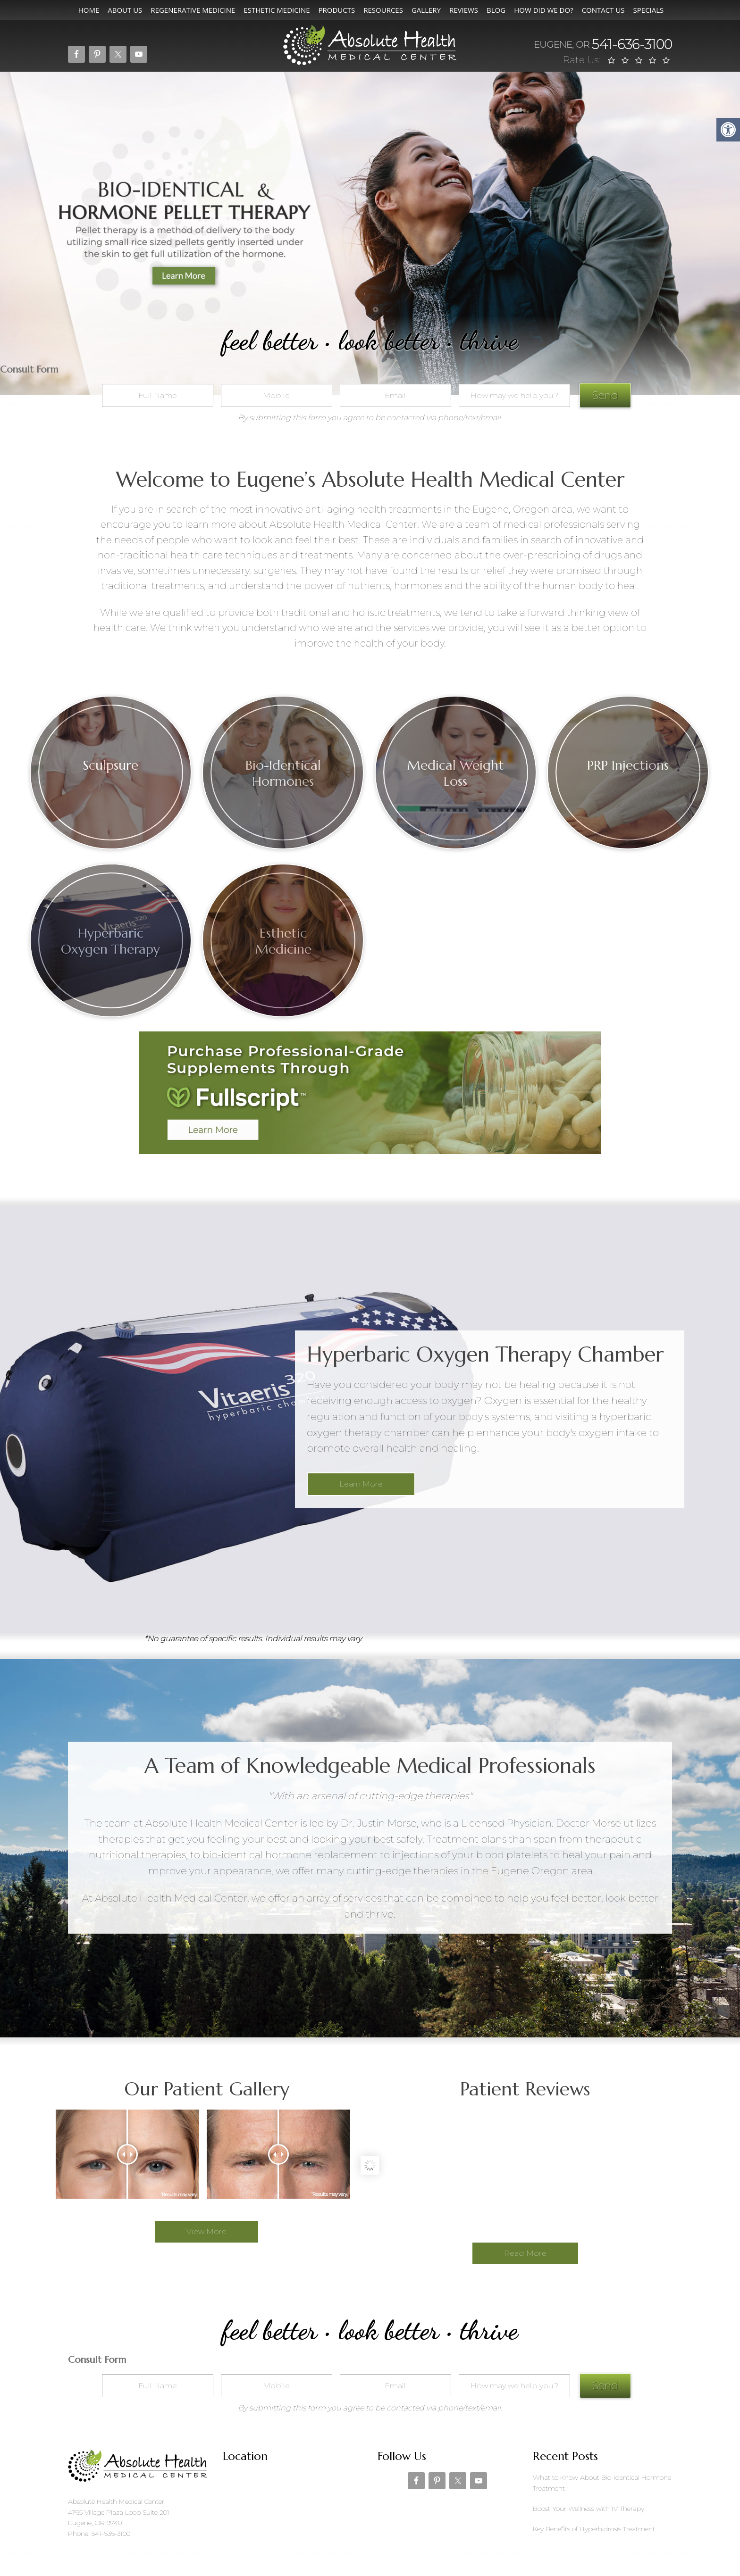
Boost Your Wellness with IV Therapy (588, 2508)
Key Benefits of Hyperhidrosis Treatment (594, 2529)
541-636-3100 (603, 44)
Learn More (361, 1483)
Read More (525, 2253)
